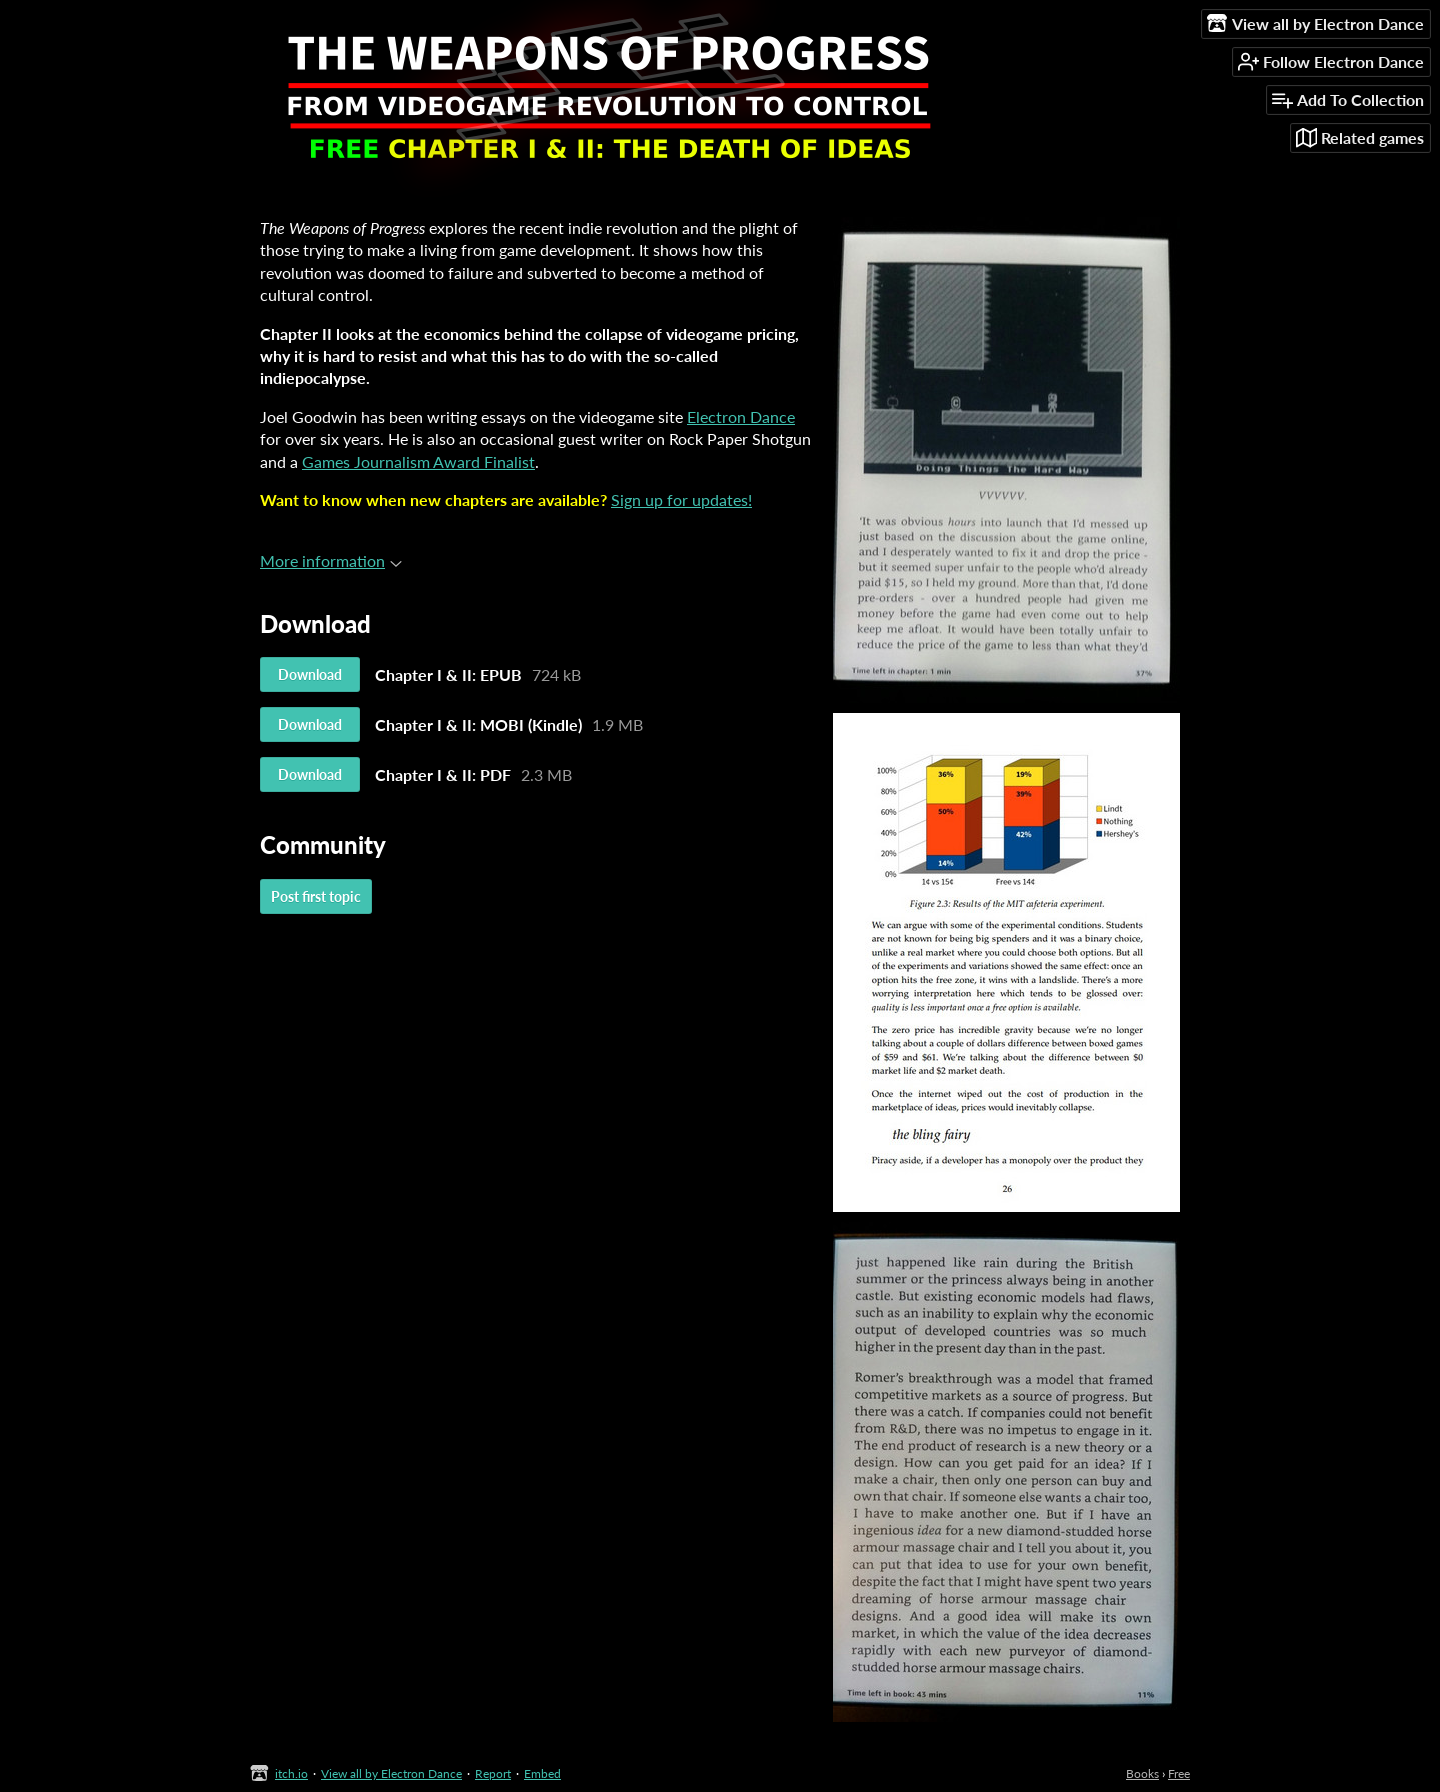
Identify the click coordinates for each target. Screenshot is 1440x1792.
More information (331, 560)
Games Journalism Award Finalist (418, 461)
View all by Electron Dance (391, 1773)
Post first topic (316, 896)
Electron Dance (741, 416)
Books (1142, 1773)
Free (1179, 1773)
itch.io (291, 1773)
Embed (542, 1773)
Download (310, 674)
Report (493, 1773)
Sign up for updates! (681, 499)
